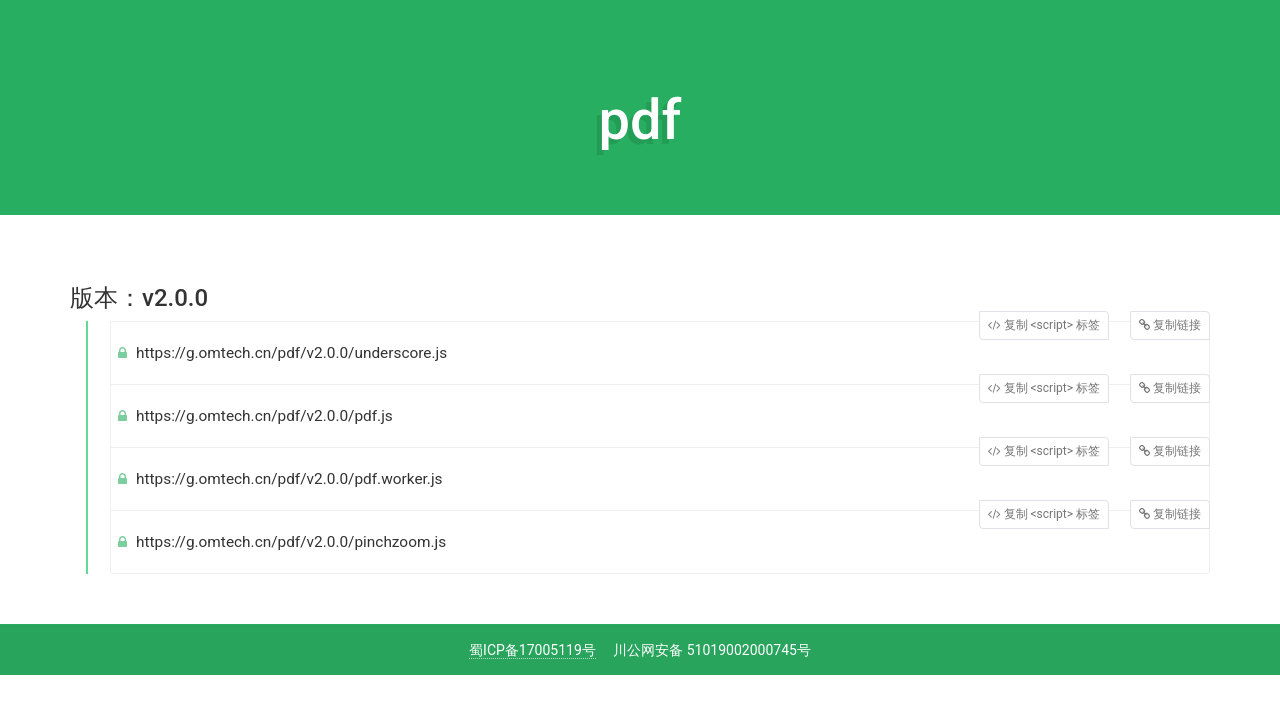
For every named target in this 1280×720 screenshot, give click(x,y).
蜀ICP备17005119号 (532, 650)
